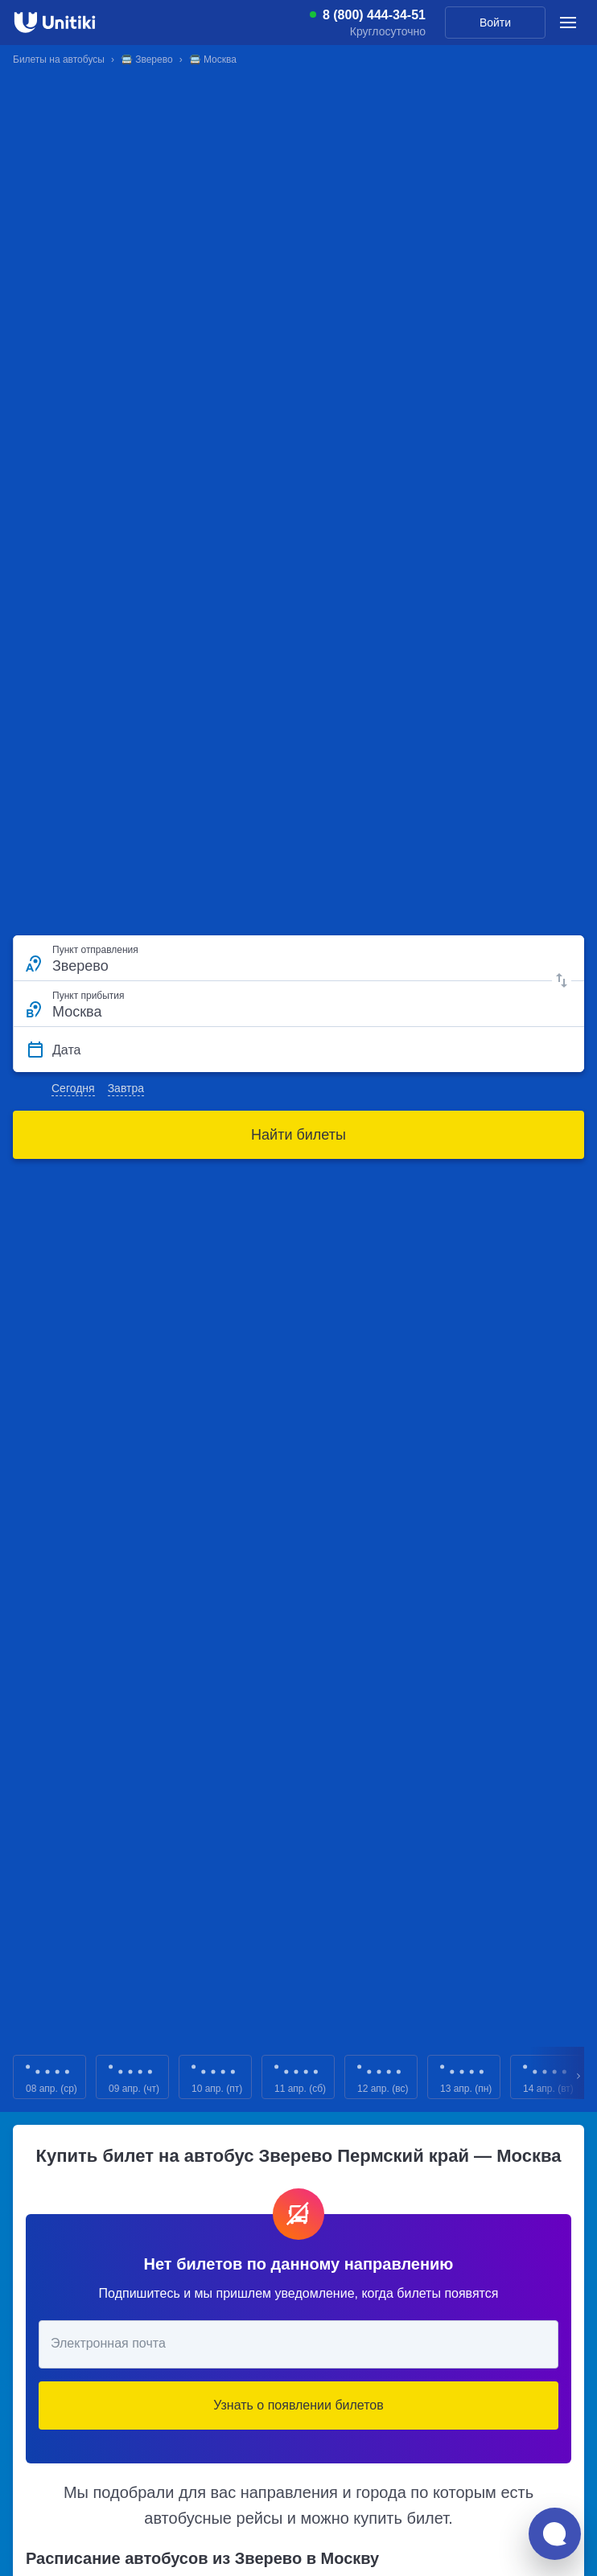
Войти (495, 22)
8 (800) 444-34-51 (374, 15)
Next (579, 2077)
